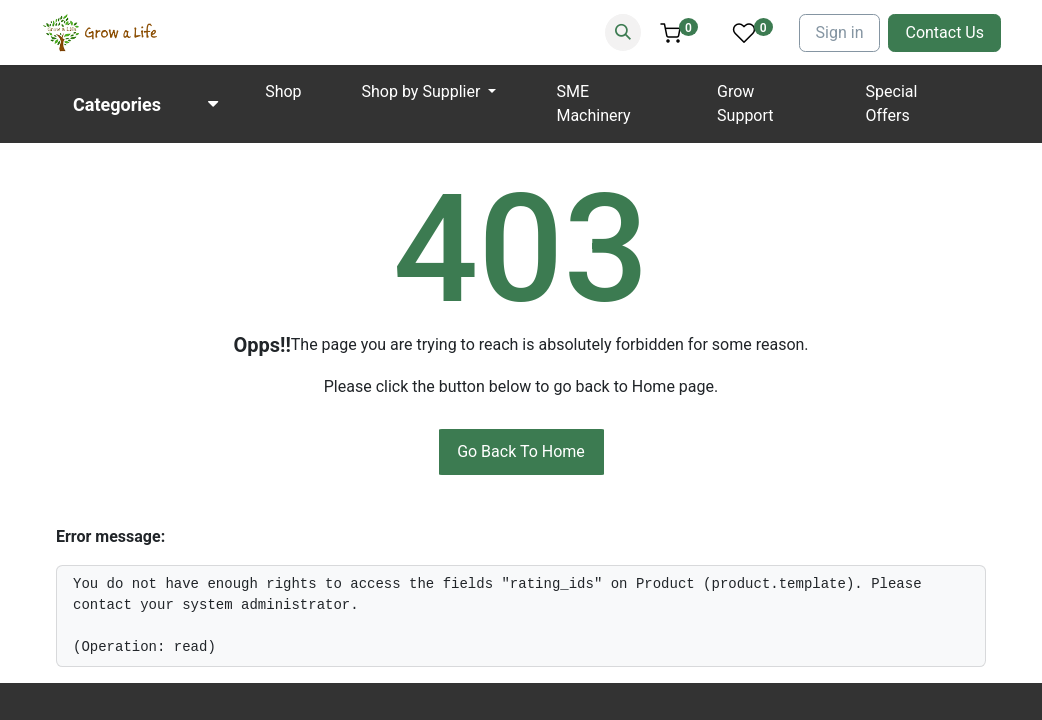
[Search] (623, 32)
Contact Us (944, 32)
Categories (117, 104)
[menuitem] (283, 92)
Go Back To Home (521, 451)
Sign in (840, 32)
